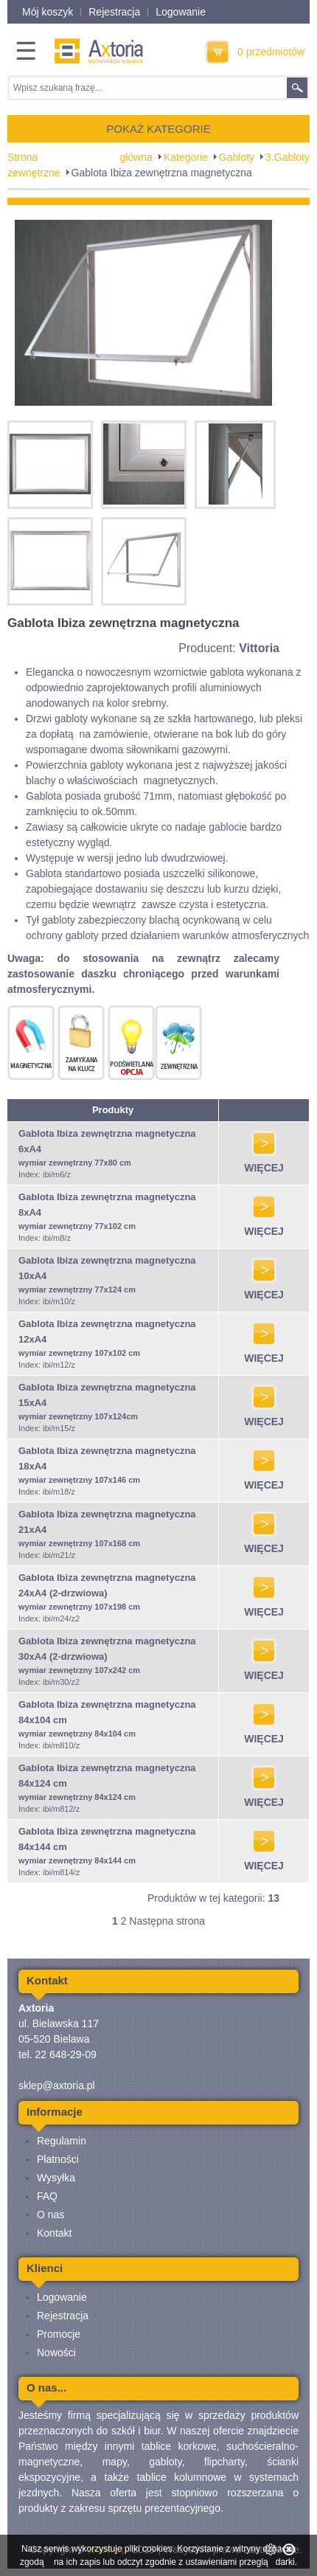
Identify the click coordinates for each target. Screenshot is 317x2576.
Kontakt (54, 2233)
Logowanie (181, 12)
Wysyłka (56, 2178)
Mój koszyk (47, 12)
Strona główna (80, 157)
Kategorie (186, 157)
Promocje (58, 2334)
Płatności (58, 2159)
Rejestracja (114, 12)
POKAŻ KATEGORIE (158, 128)
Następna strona (167, 1921)
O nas (50, 2214)
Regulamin (61, 2141)
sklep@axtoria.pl (56, 2085)
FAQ (47, 2196)
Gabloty (236, 157)
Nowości (56, 2352)
